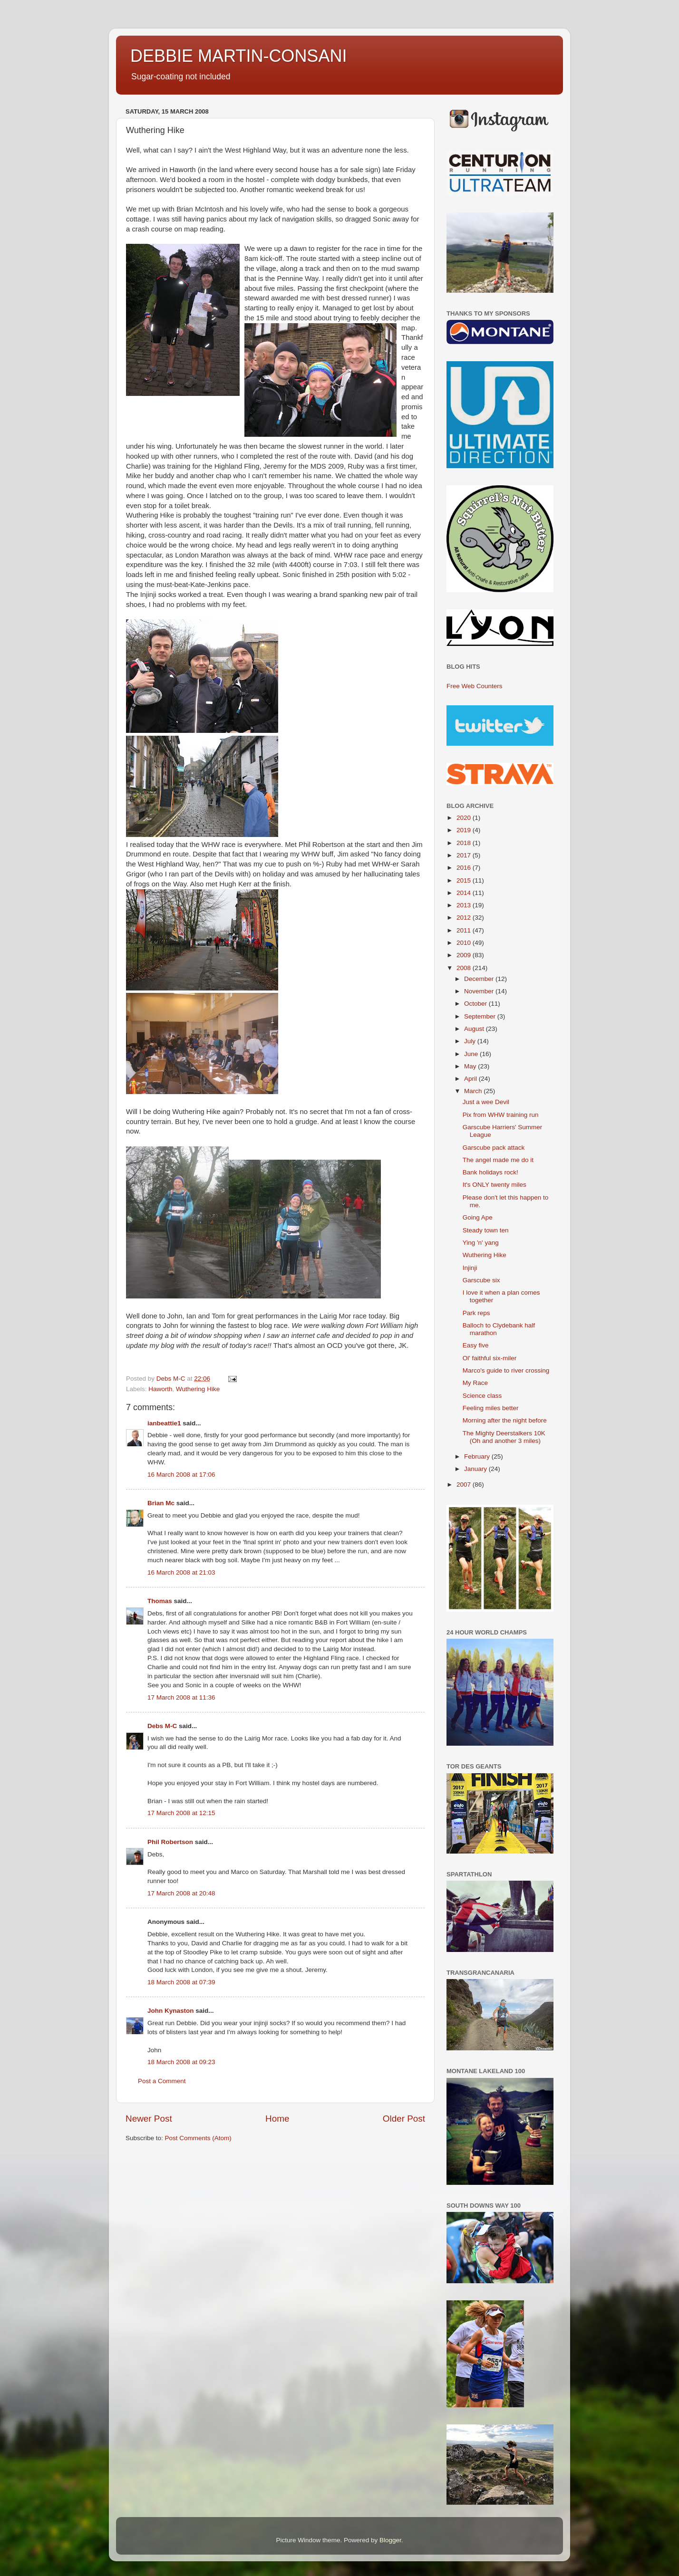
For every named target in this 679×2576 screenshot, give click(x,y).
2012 (464, 917)
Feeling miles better (491, 1408)
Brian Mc (161, 1503)
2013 (464, 905)
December (479, 978)
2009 (464, 955)
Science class (482, 1395)
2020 (464, 817)
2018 (464, 842)
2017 (464, 855)
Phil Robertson (170, 1841)
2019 (464, 830)
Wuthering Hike (198, 1389)
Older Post (404, 2119)
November (479, 991)
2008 (464, 967)
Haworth (160, 1389)
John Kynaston (170, 2010)
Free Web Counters (474, 686)
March (474, 1091)
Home (277, 2119)
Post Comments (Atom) (198, 2138)
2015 (464, 880)
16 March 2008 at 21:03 (181, 1572)
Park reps (476, 1313)
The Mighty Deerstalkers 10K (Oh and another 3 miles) (504, 1437)
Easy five (476, 1345)
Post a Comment (162, 2081)
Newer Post (149, 2119)
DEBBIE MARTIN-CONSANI (238, 56)
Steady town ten (486, 1230)
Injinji (470, 1267)
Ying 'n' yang (481, 1242)
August (475, 1028)
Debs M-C (162, 1726)
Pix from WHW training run (501, 1114)
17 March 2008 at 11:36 (181, 1697)
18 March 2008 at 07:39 (181, 1982)
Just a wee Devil (486, 1101)
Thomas (159, 1601)
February (478, 1456)
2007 (464, 1484)
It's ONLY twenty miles (494, 1184)
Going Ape (478, 1217)
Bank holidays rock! (490, 1172)
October (476, 1003)
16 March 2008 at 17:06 (181, 1474)
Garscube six (481, 1280)
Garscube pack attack (494, 1147)
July (470, 1041)
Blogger (390, 2540)
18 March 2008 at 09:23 (181, 2062)
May (471, 1066)
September (480, 1016)
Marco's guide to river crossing (506, 1370)
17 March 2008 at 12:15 (181, 1813)
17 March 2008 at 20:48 (181, 1893)
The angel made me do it (498, 1159)
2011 (464, 930)
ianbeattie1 (164, 1423)
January (476, 1468)
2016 (464, 867)
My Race (475, 1382)
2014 (464, 892)
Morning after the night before (505, 1420)
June (472, 1053)
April (471, 1078)
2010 (464, 942)
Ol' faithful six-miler (490, 1358)
